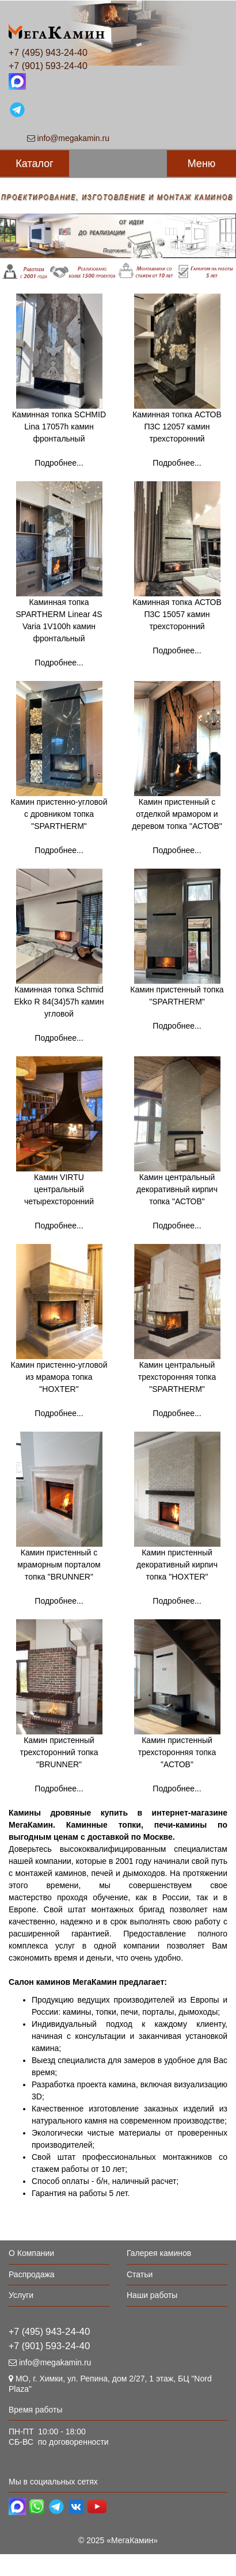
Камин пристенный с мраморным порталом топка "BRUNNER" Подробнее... (58, 1576)
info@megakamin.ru (73, 138)
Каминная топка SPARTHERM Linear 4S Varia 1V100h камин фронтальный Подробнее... (59, 600)
